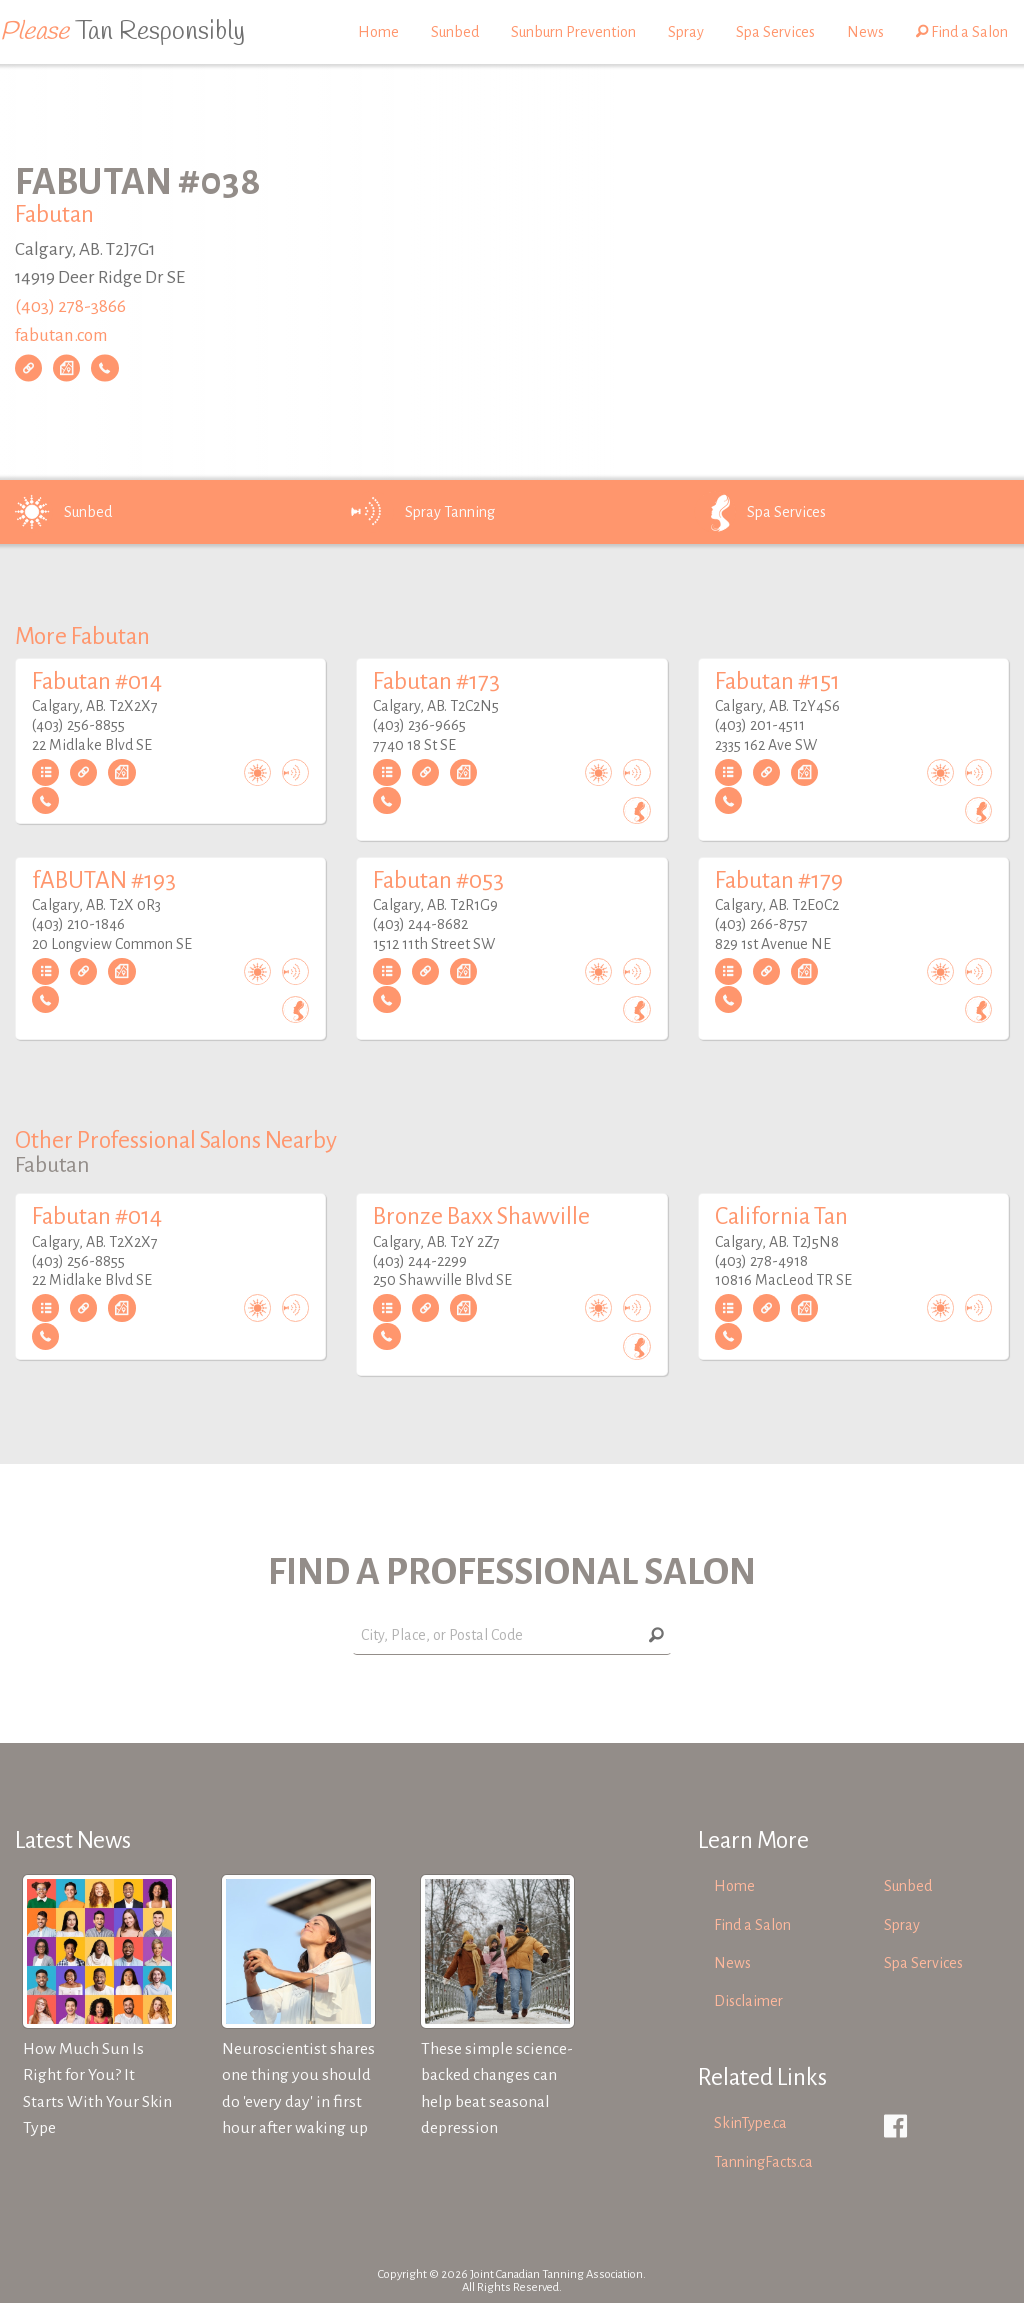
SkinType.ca (750, 2123)
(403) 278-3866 (70, 306)
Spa (758, 512)
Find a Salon (962, 32)
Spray (686, 32)
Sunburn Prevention (573, 32)
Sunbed (455, 32)
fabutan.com (61, 335)
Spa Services (775, 32)
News (865, 32)
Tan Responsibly (122, 32)
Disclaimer (748, 2001)
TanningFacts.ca (763, 2162)
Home (378, 32)
